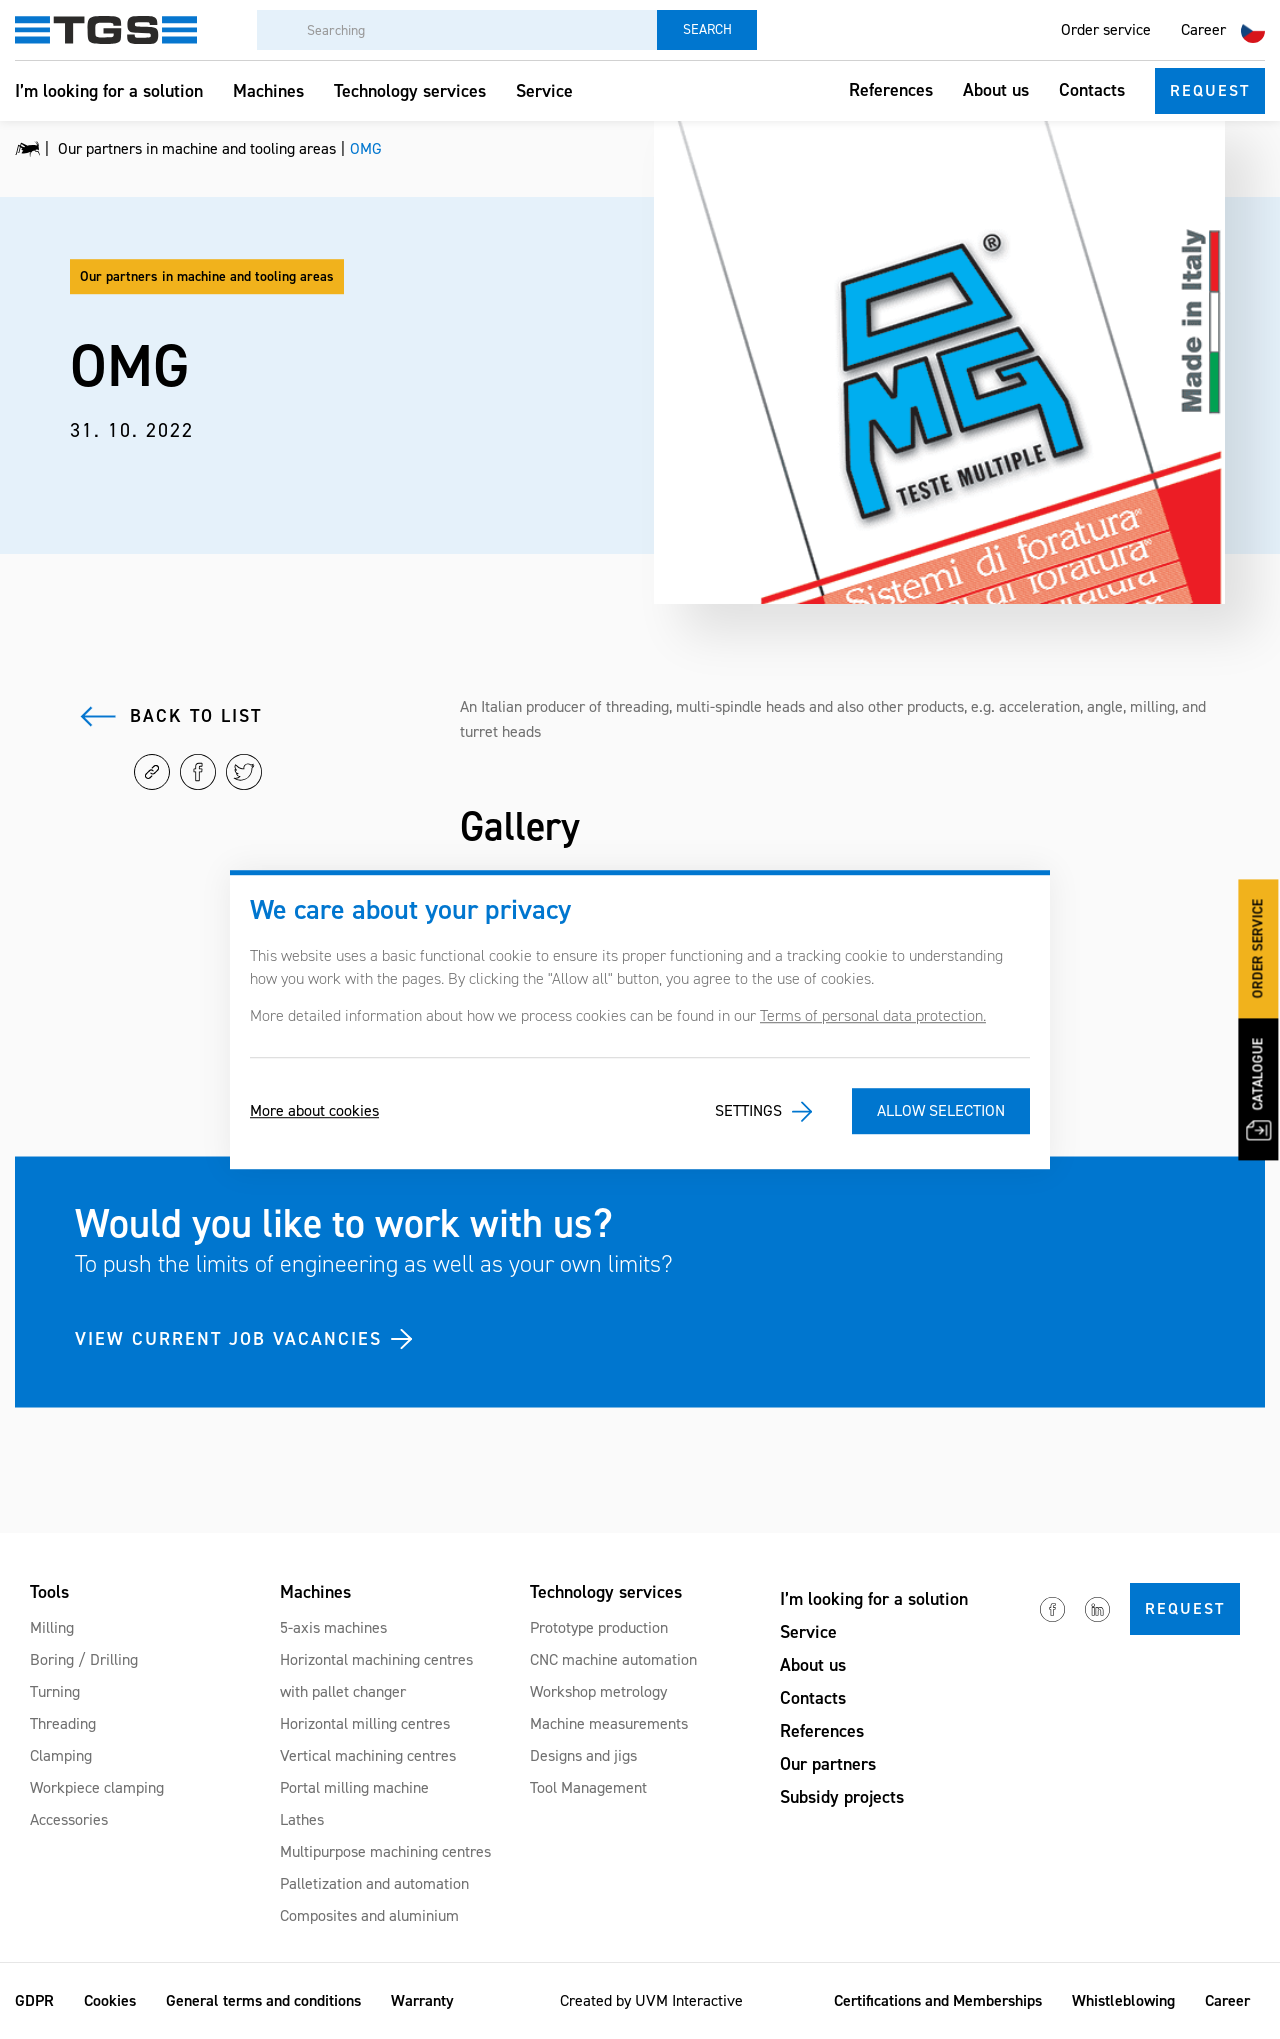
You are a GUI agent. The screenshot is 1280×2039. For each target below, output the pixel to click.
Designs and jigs (583, 1755)
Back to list (196, 716)
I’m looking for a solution (109, 91)
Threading (63, 1723)
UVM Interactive (689, 2000)
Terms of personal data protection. (873, 1015)
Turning (55, 1691)
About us (996, 90)
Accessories (69, 1819)
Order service (1106, 29)
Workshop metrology (598, 1691)
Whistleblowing (1123, 2000)
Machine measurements (609, 1723)
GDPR (34, 2000)
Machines (268, 91)
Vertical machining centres (368, 1755)
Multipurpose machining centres (385, 1851)
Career (1203, 29)
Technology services (410, 91)
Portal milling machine (354, 1787)
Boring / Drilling (84, 1659)
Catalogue (1258, 1089)
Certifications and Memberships (938, 2000)
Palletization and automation (374, 1883)
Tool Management (588, 1787)
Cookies (110, 2000)
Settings (748, 1111)
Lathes (302, 1819)
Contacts (1092, 90)
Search (707, 29)
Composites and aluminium (369, 1915)
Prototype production (599, 1627)
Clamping (61, 1755)
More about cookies (314, 1111)
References (891, 90)
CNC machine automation (613, 1659)
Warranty (422, 2000)
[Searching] (457, 30)
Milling (52, 1627)
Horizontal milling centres (365, 1723)
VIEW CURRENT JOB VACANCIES (228, 1338)
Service (544, 91)
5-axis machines (333, 1627)
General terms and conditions (263, 2000)
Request (1210, 90)
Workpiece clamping (97, 1787)
